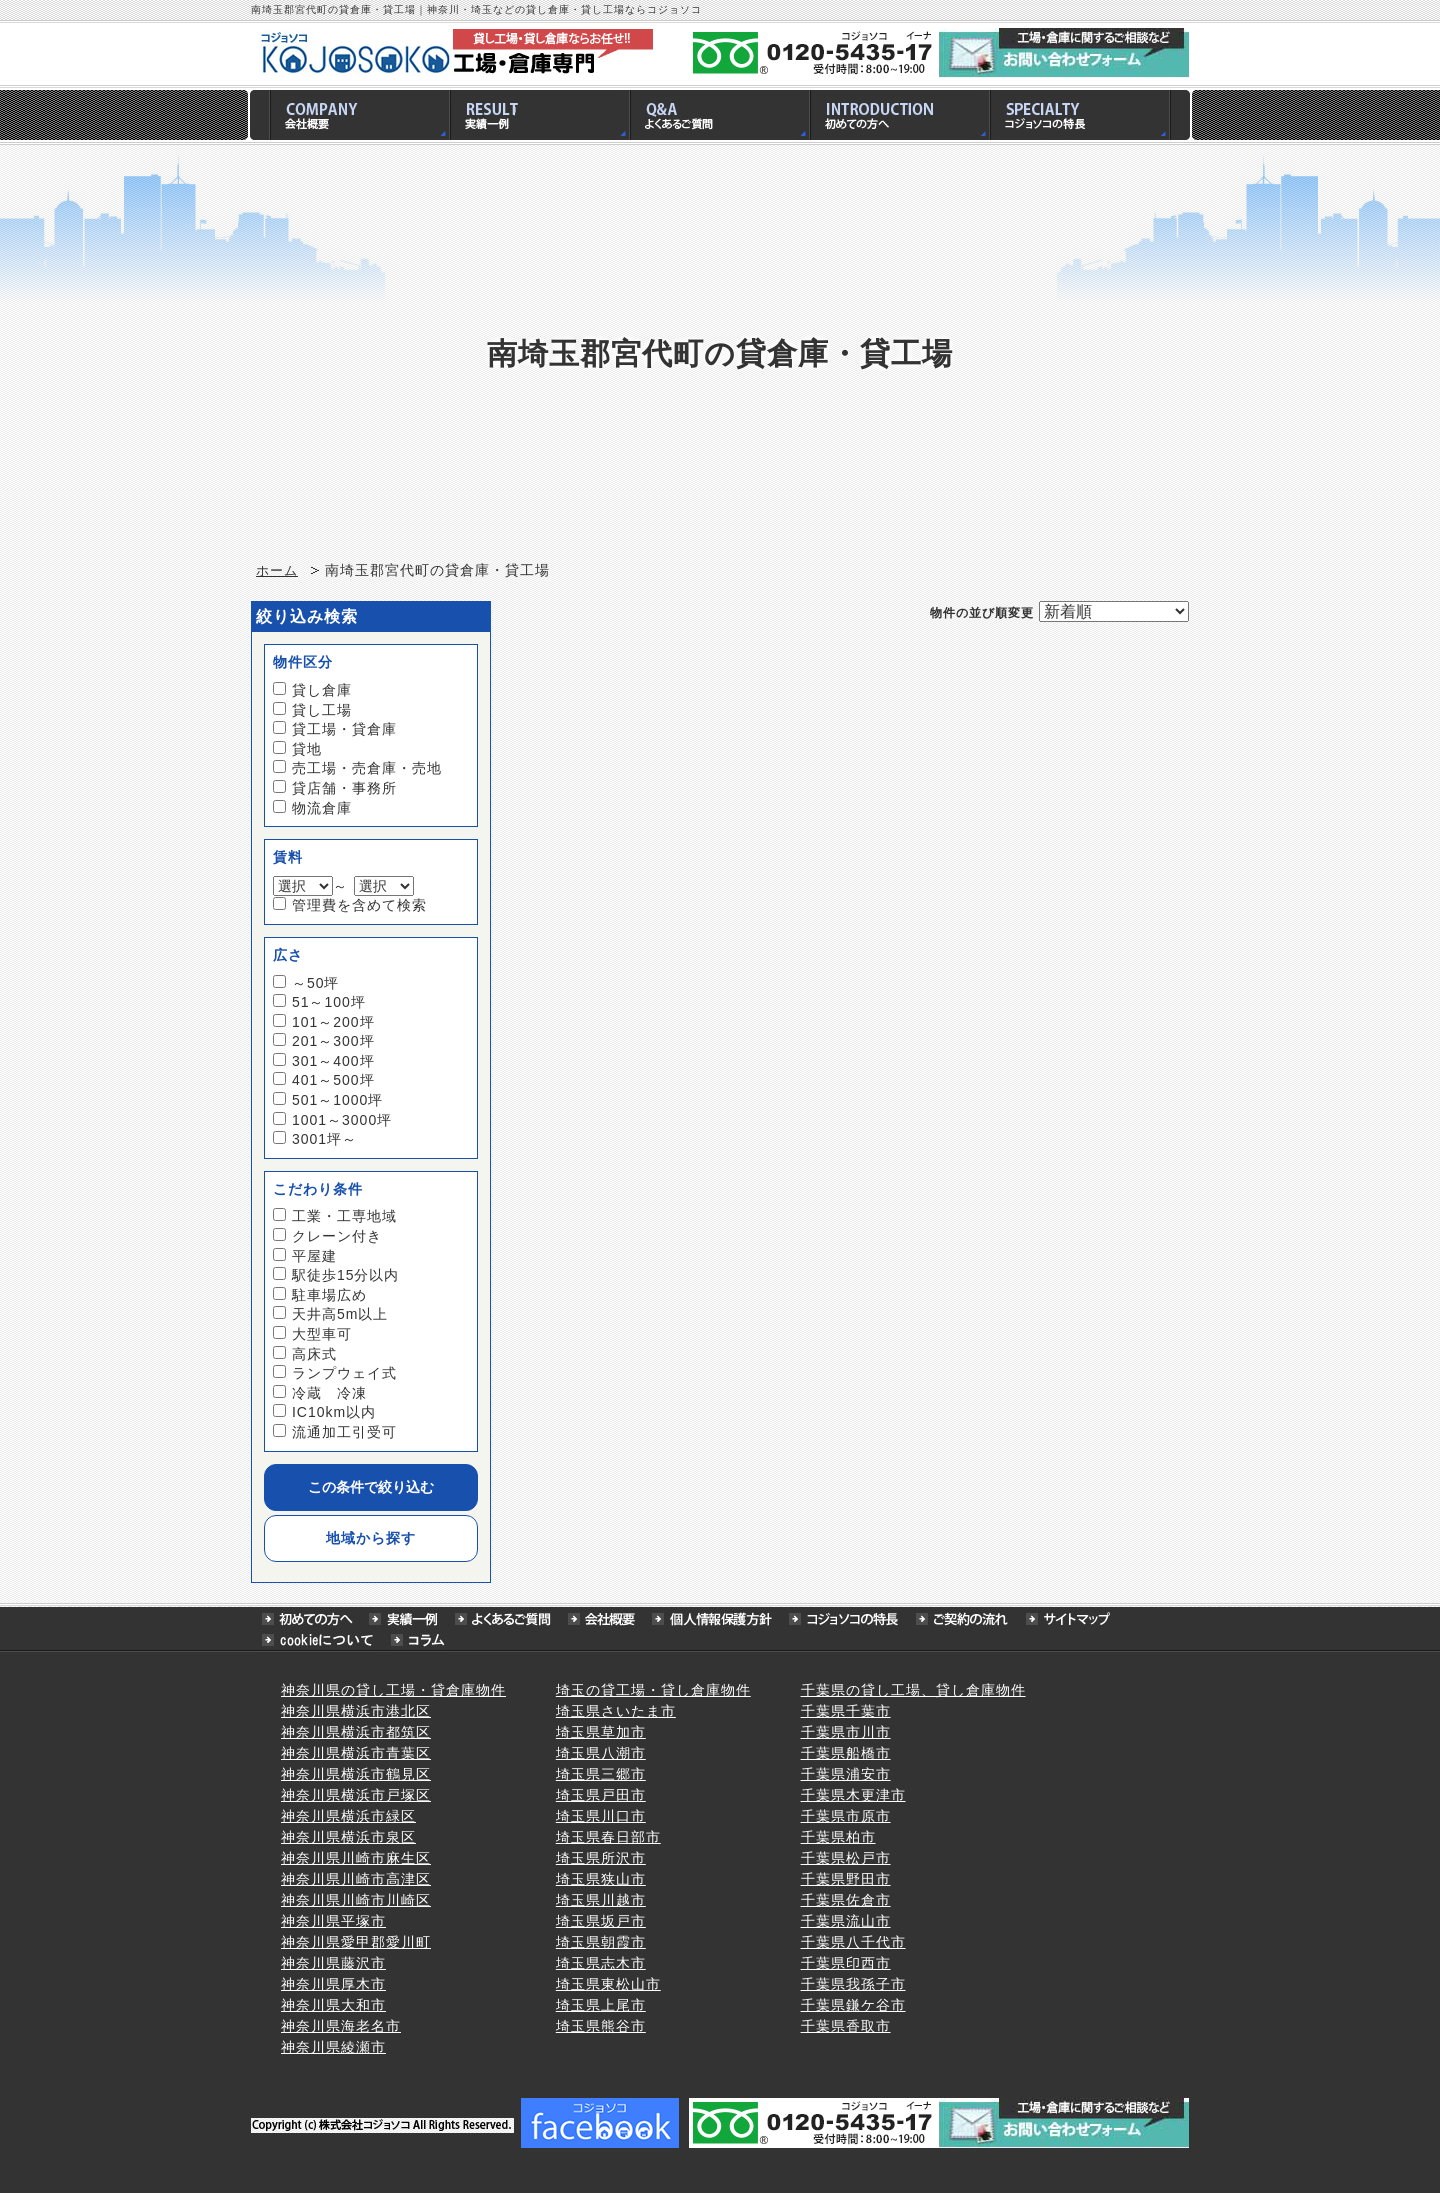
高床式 (314, 1354)
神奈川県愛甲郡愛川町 (356, 1942)
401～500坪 (333, 1080)
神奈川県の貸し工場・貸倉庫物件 (393, 1690)
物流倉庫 (322, 808)
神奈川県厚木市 (333, 1984)
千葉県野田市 (846, 1879)
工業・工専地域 (344, 1216)
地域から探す (371, 1538)
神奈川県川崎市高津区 (356, 1879)
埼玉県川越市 (601, 1900)
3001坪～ (324, 1139)
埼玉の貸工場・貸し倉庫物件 (653, 1690)
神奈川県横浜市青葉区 (356, 1753)
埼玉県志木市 (601, 1963)
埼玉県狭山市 (601, 1879)
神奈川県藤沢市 (333, 1963)
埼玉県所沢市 (601, 1858)
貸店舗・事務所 (344, 788)
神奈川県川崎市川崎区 (356, 1900)
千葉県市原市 (846, 1816)
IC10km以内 (334, 1412)
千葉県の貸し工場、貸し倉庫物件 (913, 1690)
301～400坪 (333, 1061)
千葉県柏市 (838, 1837)
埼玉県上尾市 (601, 2005)
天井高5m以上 (340, 1314)
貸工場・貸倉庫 (344, 729)
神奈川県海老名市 (341, 2026)
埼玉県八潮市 (601, 1753)
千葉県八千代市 (853, 1942)
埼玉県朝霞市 (601, 1942)
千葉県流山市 (846, 1921)
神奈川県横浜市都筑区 (356, 1732)
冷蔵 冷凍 (329, 1393)
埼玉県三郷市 (601, 1774)
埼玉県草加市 (601, 1732)
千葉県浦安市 (846, 1774)
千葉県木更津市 (853, 1795)
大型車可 (322, 1334)
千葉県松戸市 (846, 1858)
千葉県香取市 (846, 2026)
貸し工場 (322, 710)
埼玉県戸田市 (601, 1795)
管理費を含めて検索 (359, 905)
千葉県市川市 (846, 1732)
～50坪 (316, 983)
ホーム (277, 571)
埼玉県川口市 (601, 1816)
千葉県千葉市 (846, 1711)
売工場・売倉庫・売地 (367, 768)
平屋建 (314, 1256)
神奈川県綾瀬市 (333, 2047)
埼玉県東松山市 (608, 1984)
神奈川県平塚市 (333, 1921)
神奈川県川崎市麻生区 (356, 1858)
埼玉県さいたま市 (616, 1711)
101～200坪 (333, 1022)
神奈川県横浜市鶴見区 (356, 1774)
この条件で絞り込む (371, 1487)
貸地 (307, 749)
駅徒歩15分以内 (346, 1275)
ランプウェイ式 (344, 1373)
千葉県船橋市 (846, 1753)
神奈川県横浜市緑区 (348, 1816)
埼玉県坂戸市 (601, 1921)
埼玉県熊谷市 (601, 2026)
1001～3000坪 (342, 1120)
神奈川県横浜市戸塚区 (356, 1795)
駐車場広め (329, 1295)
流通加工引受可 (344, 1432)
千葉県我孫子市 (853, 1984)
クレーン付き (337, 1236)
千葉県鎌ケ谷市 (853, 2005)
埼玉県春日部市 (608, 1837)
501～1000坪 (338, 1100)
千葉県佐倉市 (846, 1900)
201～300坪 (333, 1041)
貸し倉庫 (322, 690)
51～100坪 (329, 1002)
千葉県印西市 (846, 1963)
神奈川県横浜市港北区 (356, 1711)
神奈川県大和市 (333, 2005)
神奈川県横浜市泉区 (348, 1837)
